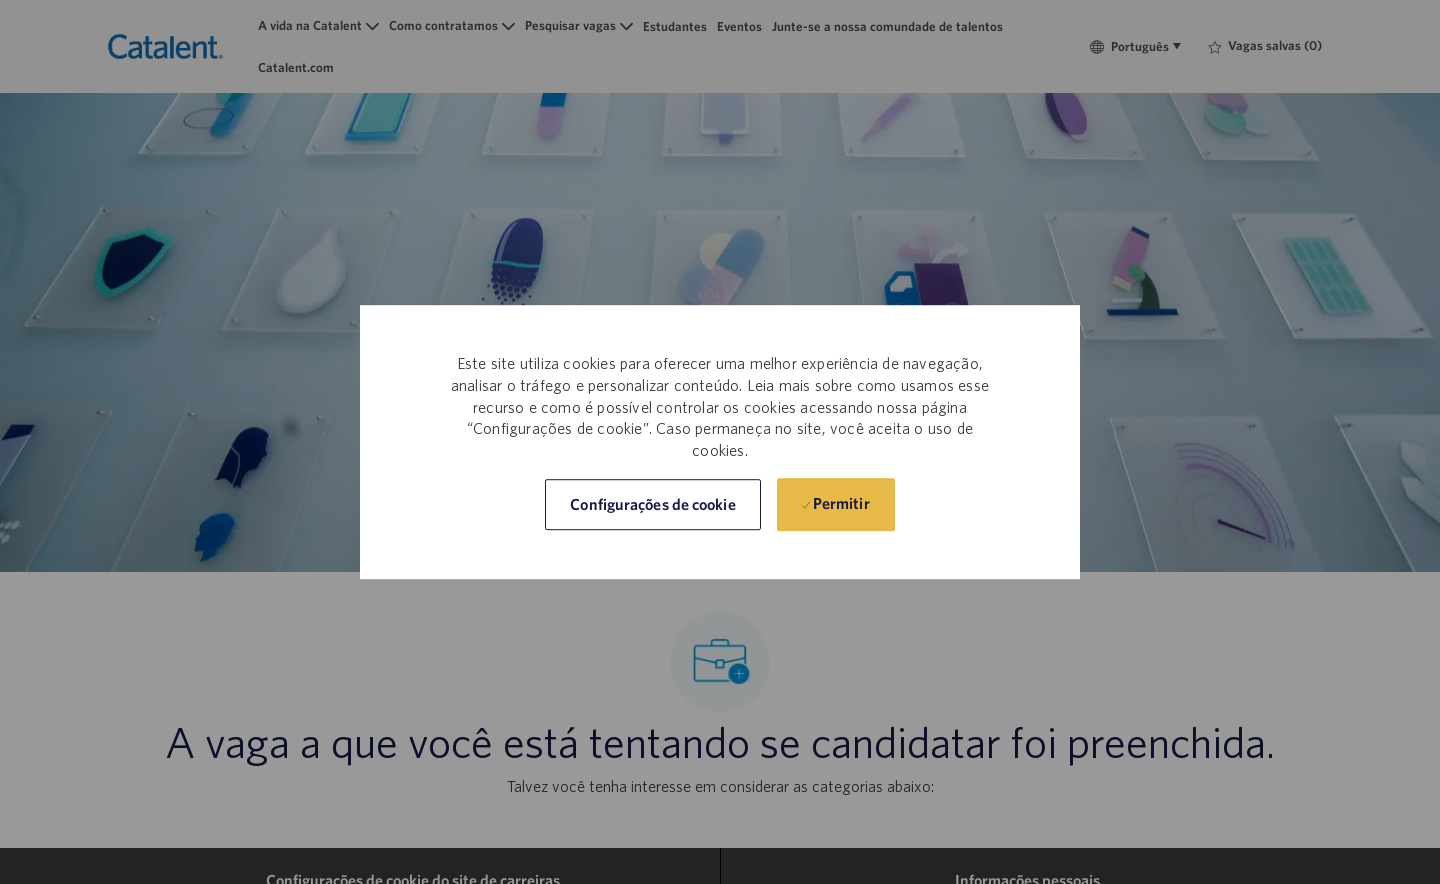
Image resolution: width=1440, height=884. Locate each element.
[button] (652, 504)
